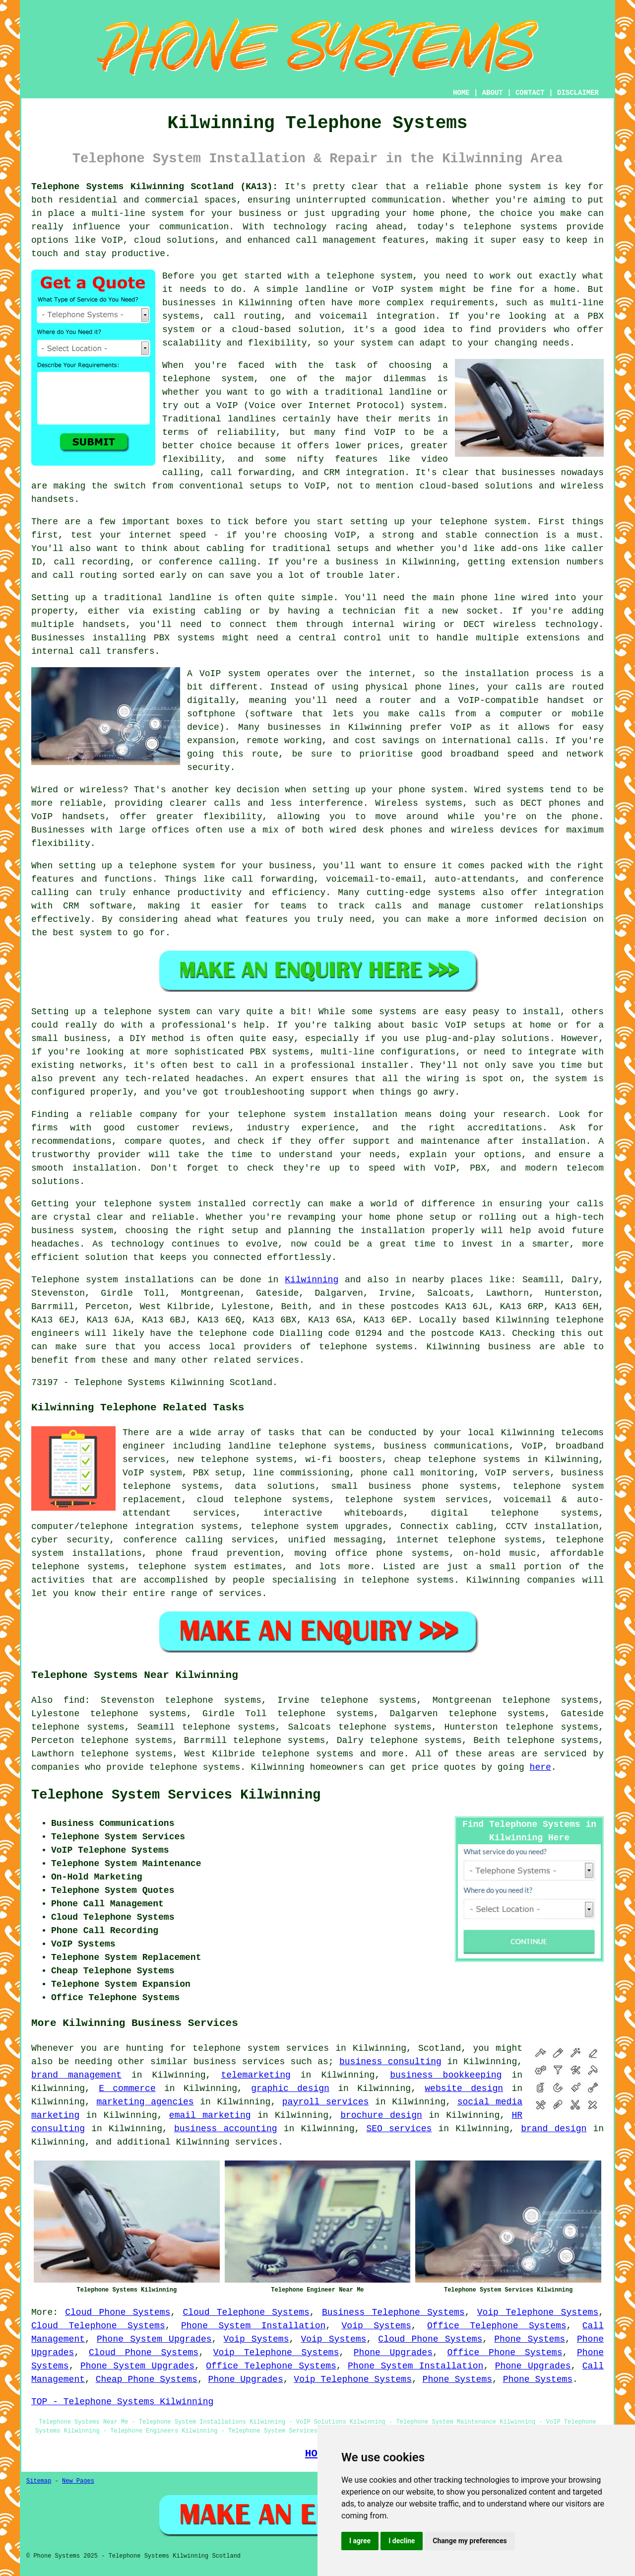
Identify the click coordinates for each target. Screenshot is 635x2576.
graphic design (290, 2088)
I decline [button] (401, 2541)
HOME (461, 93)
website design (464, 2088)
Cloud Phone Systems (117, 2312)
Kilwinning (311, 1280)
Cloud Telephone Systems (246, 2312)
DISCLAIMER (578, 93)
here (540, 1767)
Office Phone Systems (505, 2353)
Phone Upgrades (393, 2353)
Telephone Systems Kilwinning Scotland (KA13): (154, 187)
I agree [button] (360, 2541)
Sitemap (38, 2481)
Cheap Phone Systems (146, 2379)
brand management (76, 2075)
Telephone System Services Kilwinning (175, 1795)
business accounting (225, 2129)
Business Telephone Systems (393, 2312)
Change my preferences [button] (470, 2541)
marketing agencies (144, 2102)
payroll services (325, 2102)
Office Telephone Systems (497, 2326)
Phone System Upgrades (154, 2339)
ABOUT (492, 93)
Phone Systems (529, 2339)
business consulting (390, 2062)
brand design (553, 2129)
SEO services (399, 2129)
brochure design (381, 2115)
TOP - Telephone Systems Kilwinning (122, 2402)
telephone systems (307, 1754)
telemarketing (255, 2075)
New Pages (78, 2481)
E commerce (127, 2088)
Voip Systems (376, 2326)
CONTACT (530, 93)
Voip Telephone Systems (538, 2312)
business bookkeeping (446, 2075)
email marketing (210, 2115)
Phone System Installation (253, 2326)
